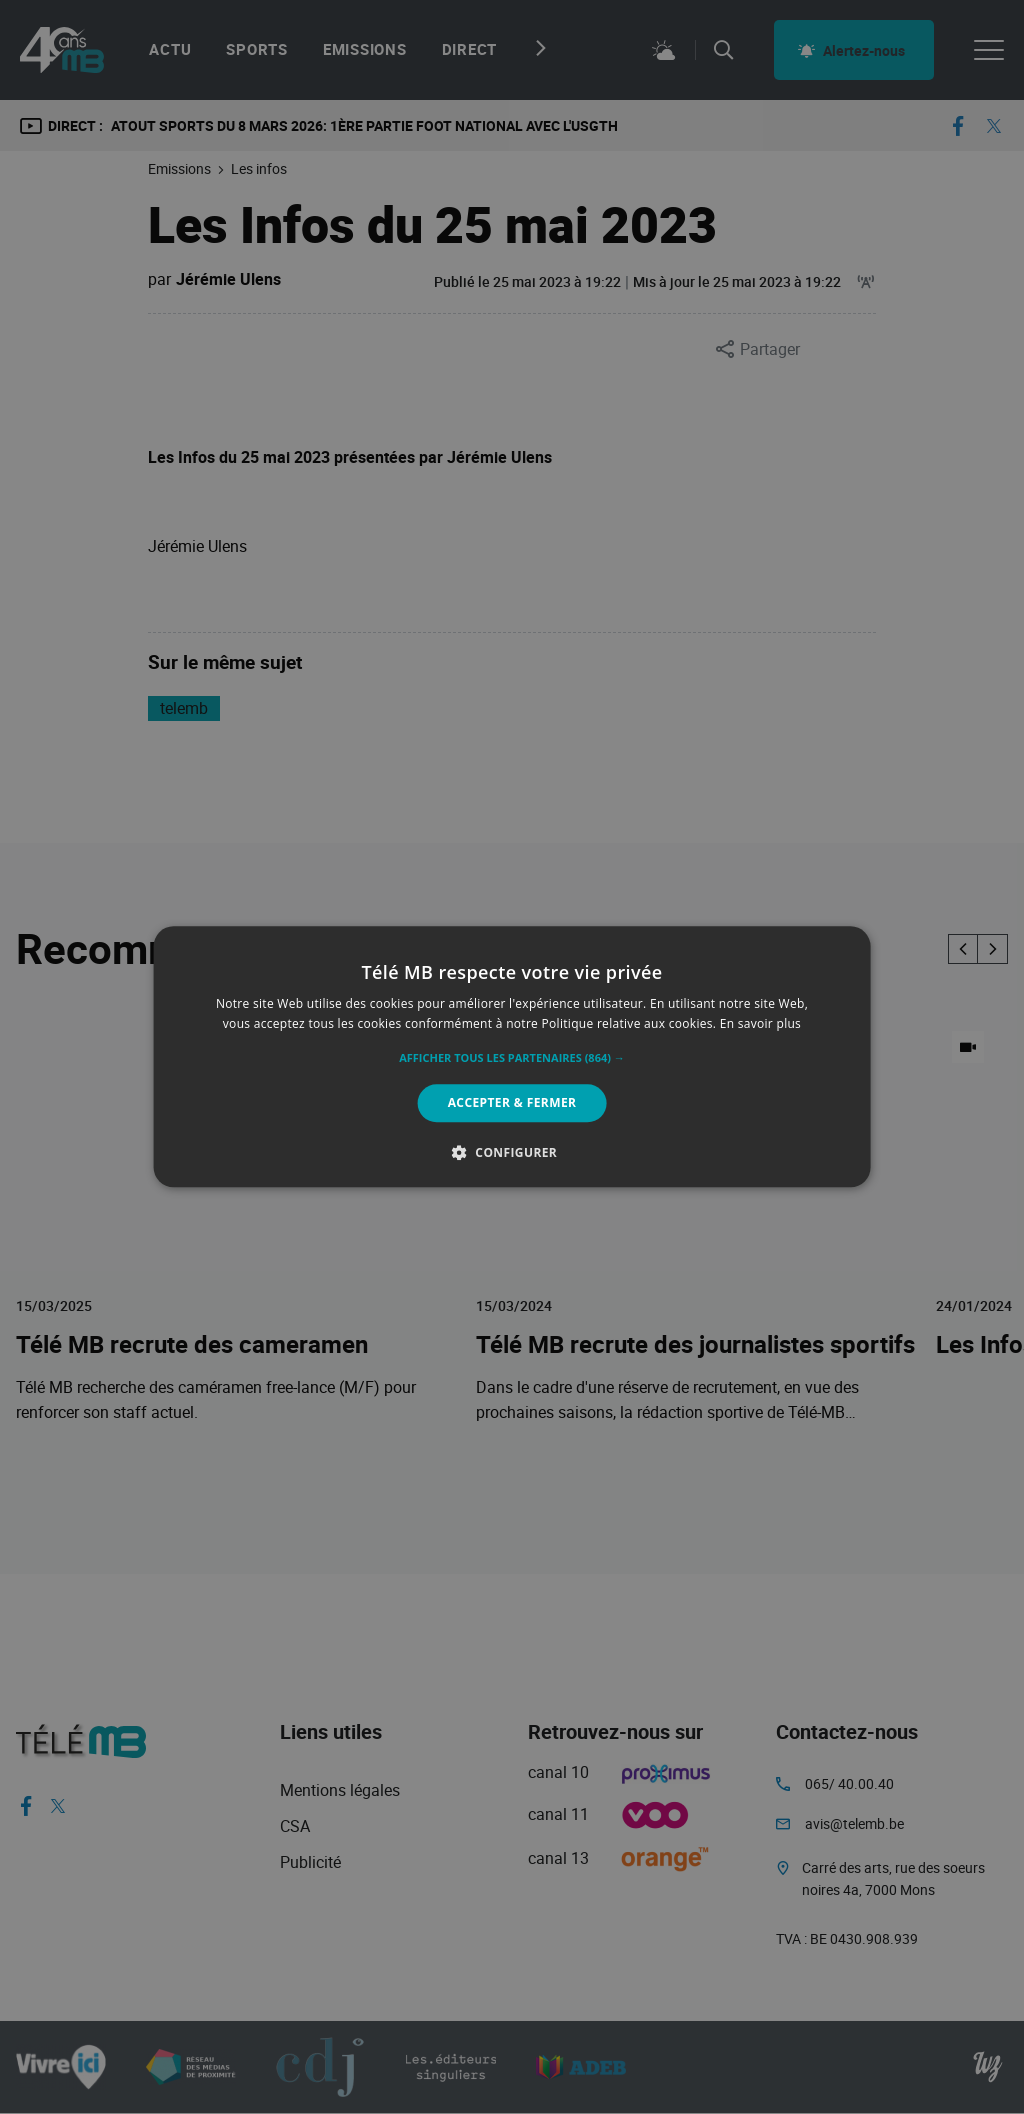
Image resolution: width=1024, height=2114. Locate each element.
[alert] (512, 1057)
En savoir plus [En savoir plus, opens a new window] (760, 1024)
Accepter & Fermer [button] (512, 1102)
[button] (512, 1058)
